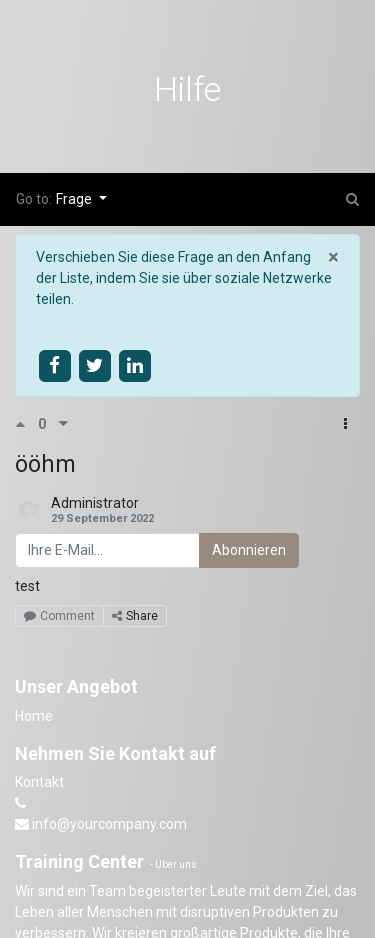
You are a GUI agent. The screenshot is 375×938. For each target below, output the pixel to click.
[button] (345, 424)
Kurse (57, 153)
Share (135, 616)
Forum (136, 153)
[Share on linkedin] (135, 365)
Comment (59, 616)
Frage (75, 199)
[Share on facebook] (54, 365)
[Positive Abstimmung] (26, 424)
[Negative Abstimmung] (63, 424)
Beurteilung (226, 153)
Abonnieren (249, 550)
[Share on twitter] (94, 365)
